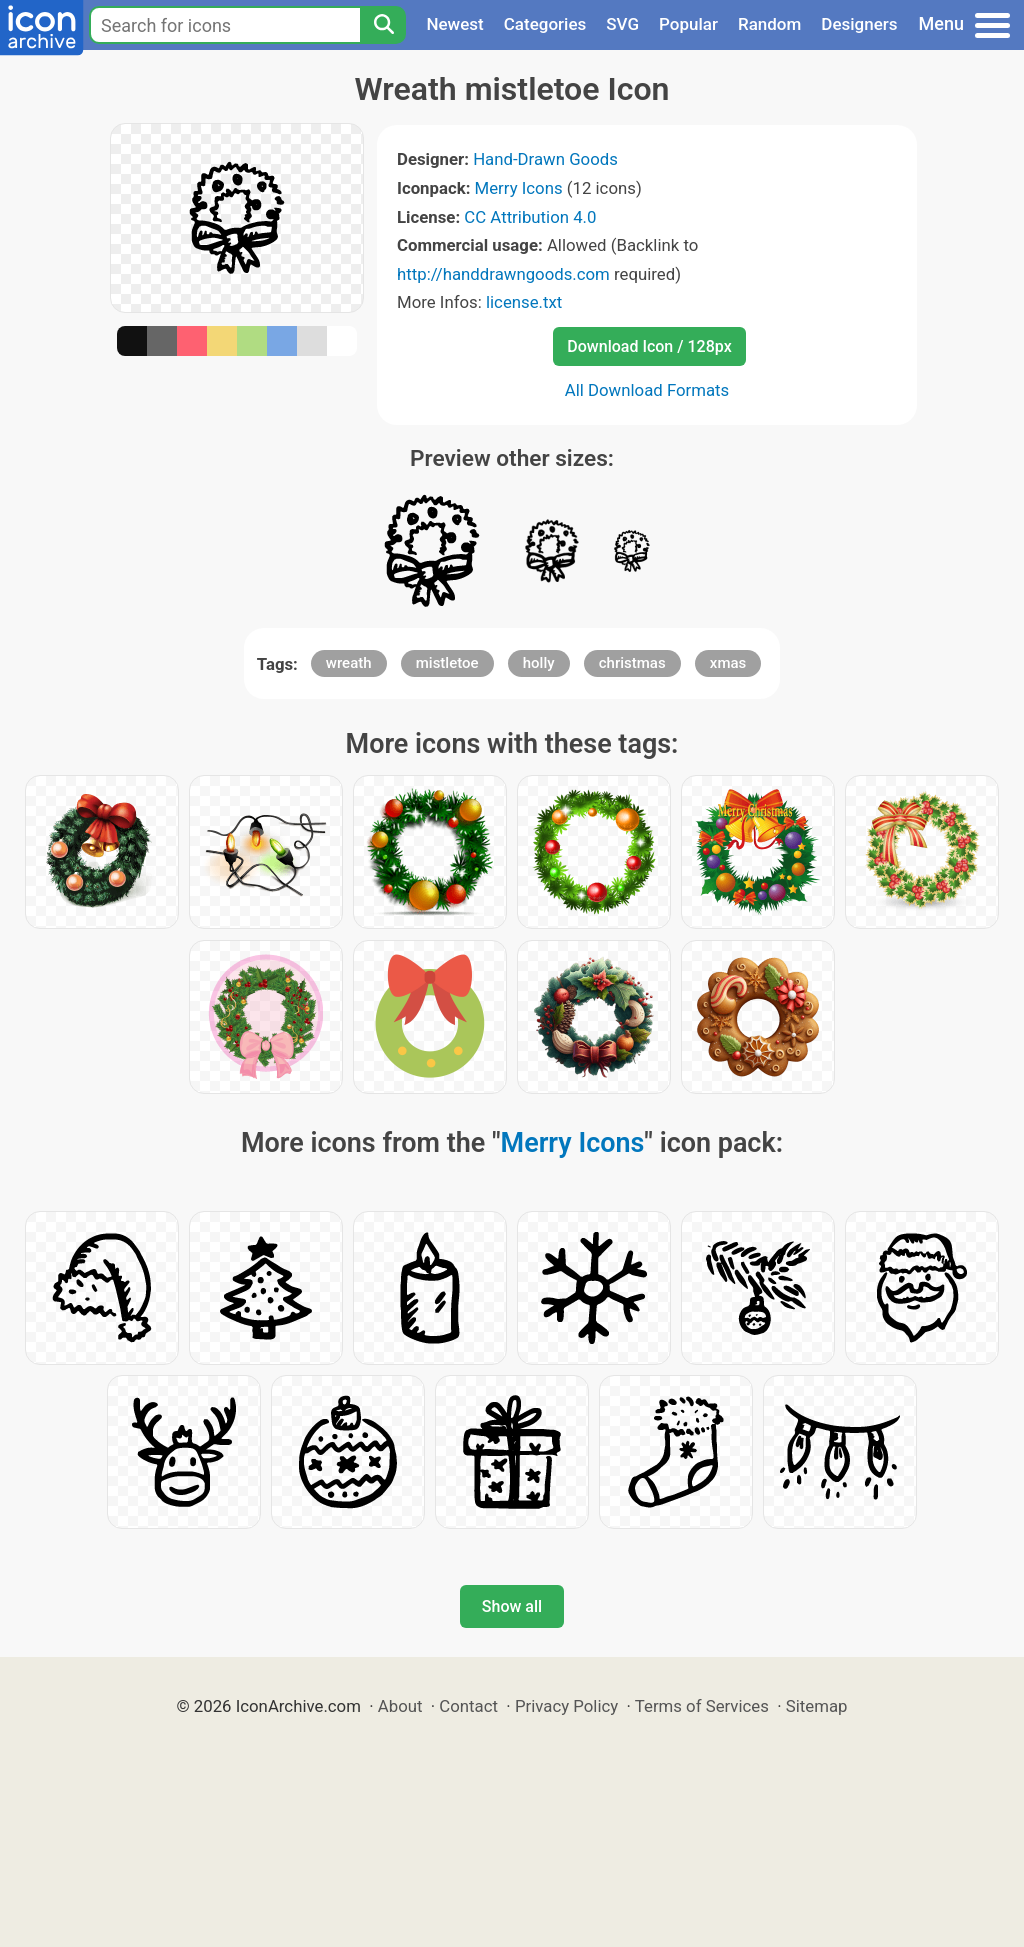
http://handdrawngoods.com (503, 274)
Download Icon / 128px (649, 346)
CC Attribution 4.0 (530, 217)
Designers (859, 24)
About (400, 1706)
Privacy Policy (566, 1706)
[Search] (383, 25)
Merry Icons (519, 188)
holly (539, 663)
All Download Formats (647, 390)
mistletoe (447, 663)
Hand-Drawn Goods (545, 159)
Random (769, 24)
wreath (349, 663)
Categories (545, 24)
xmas (728, 663)
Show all (512, 1606)
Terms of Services (702, 1706)
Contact (468, 1706)
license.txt (524, 302)
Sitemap (817, 1706)
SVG (622, 24)
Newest (454, 24)
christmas (632, 663)
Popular (688, 24)
